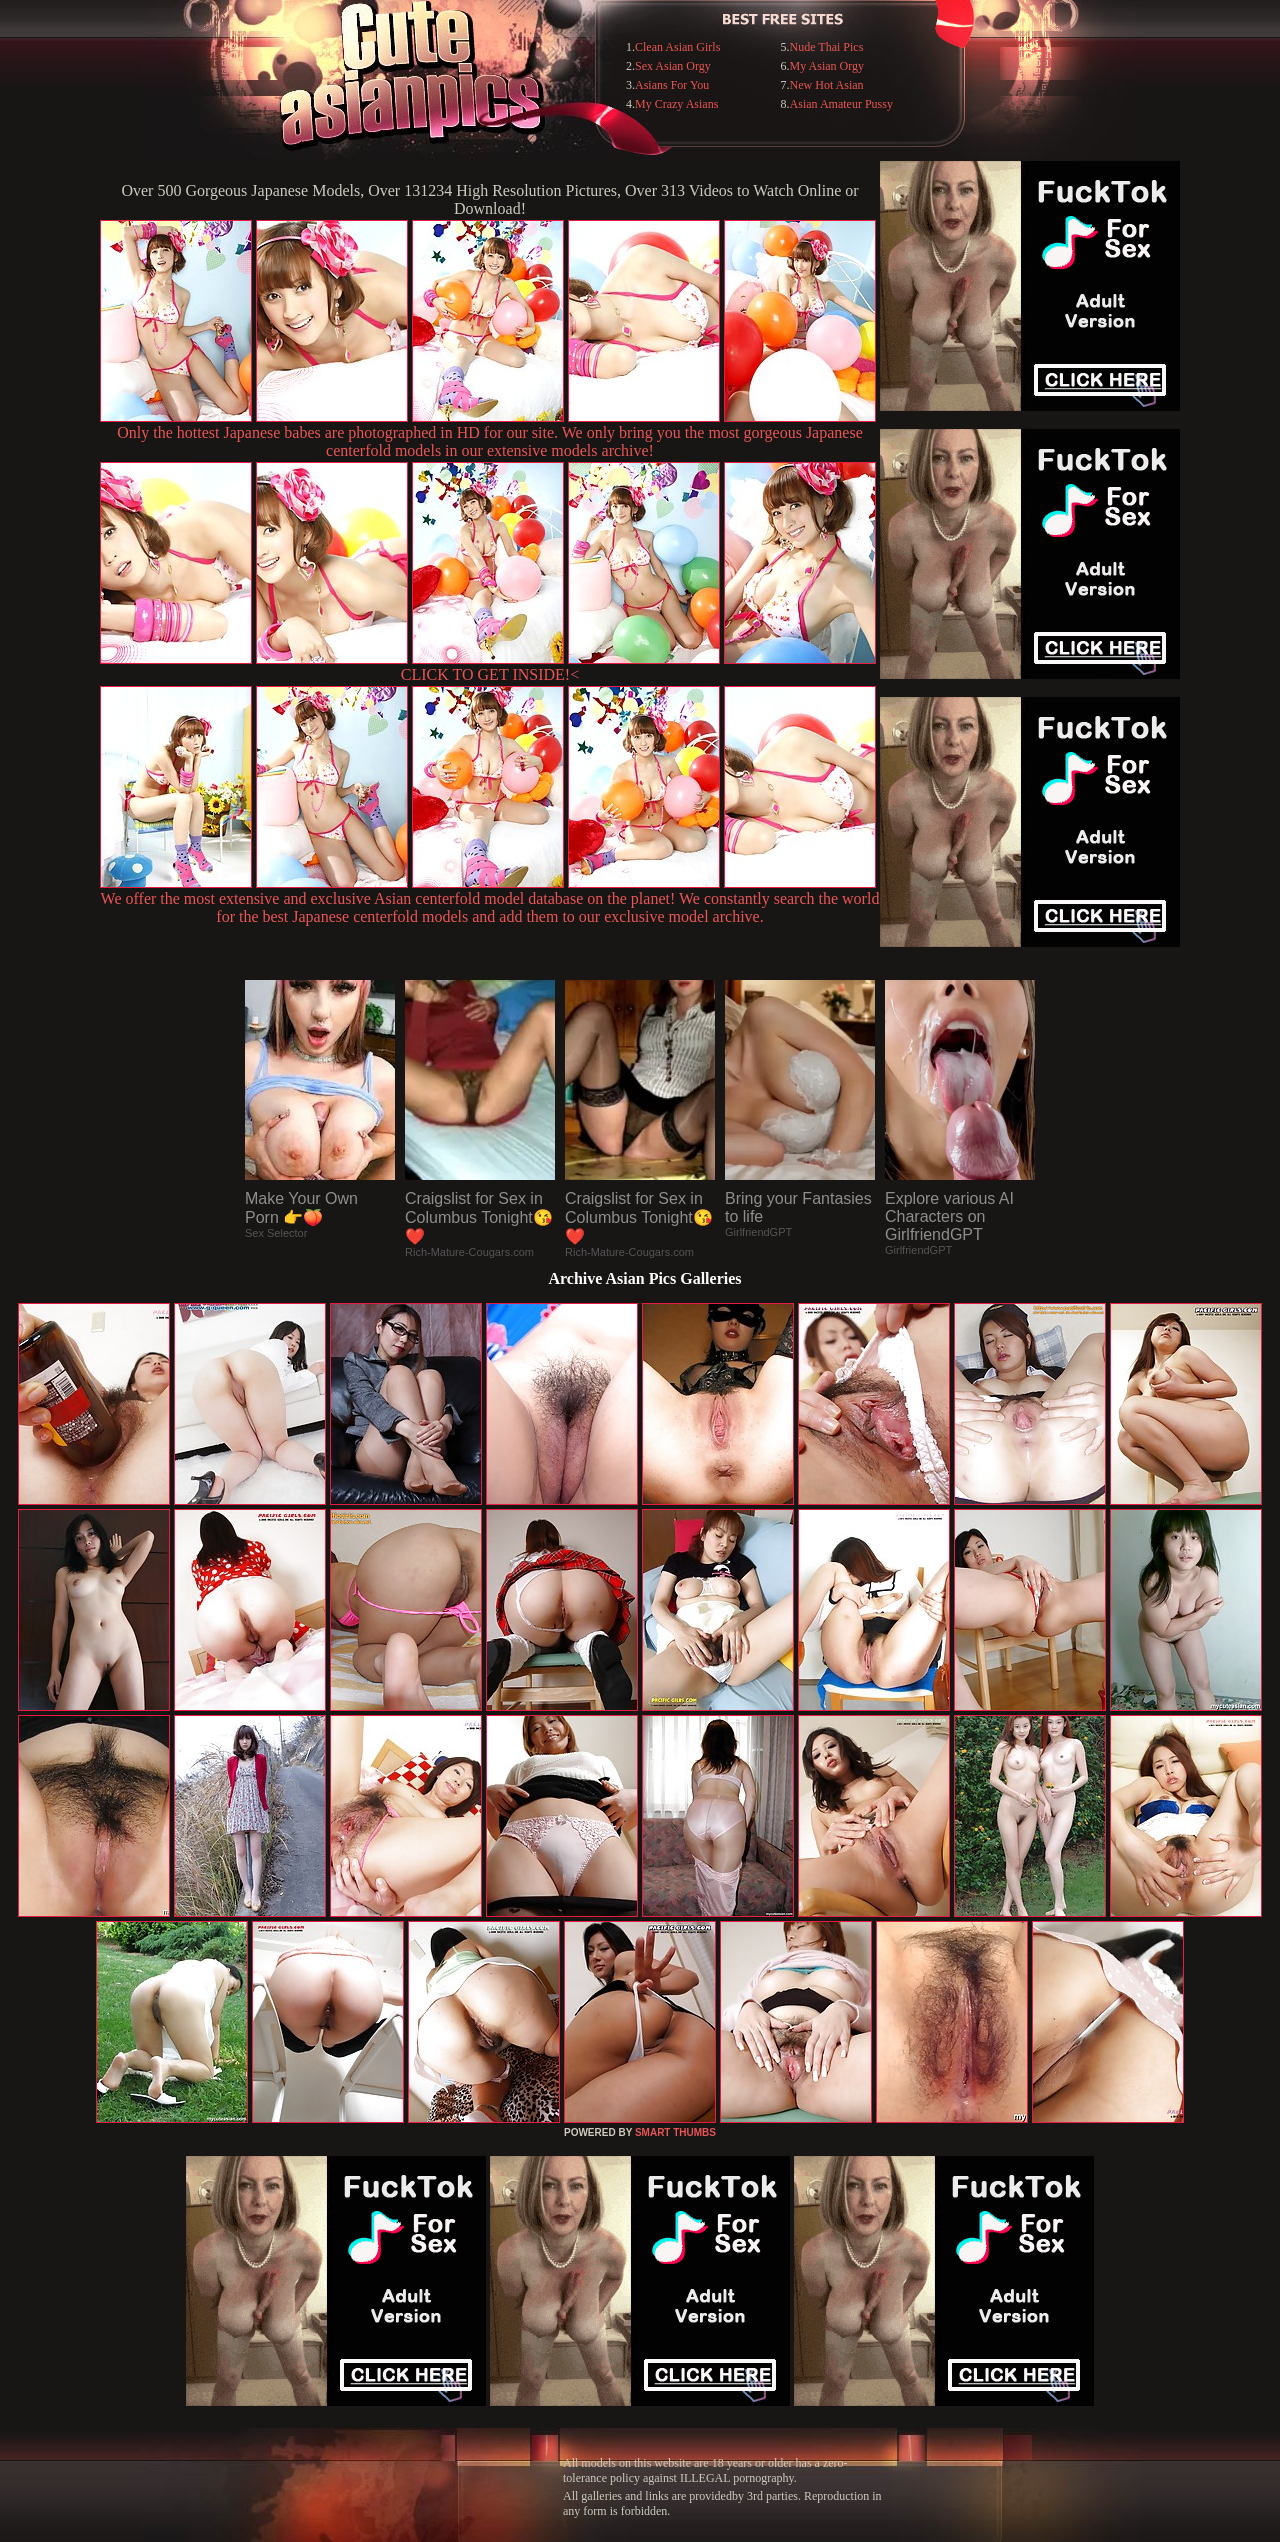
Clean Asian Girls (677, 47)
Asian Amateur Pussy (841, 104)
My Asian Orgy (827, 66)
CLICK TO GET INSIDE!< (490, 674)
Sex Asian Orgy (673, 66)
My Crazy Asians (676, 104)
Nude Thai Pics (827, 47)
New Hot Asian (827, 85)
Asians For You (672, 85)
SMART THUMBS (675, 2132)
